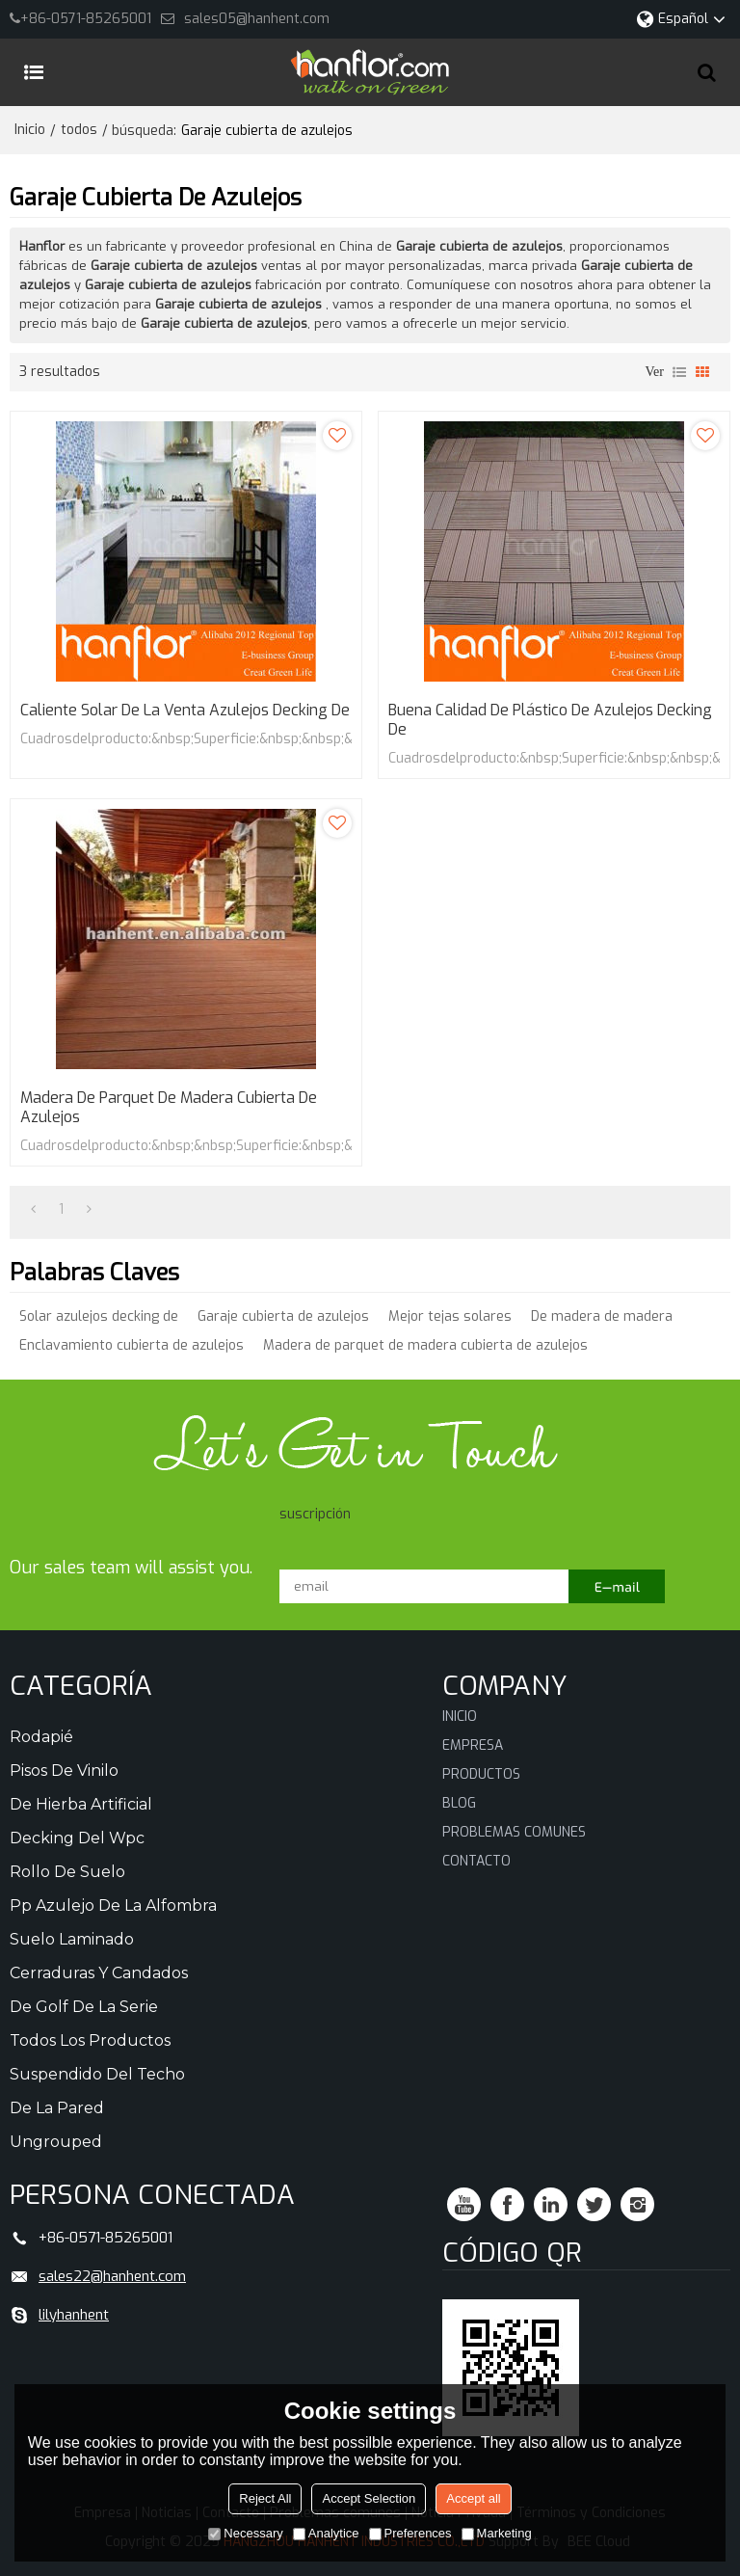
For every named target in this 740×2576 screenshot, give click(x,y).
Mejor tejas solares (450, 1316)
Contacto (476, 1861)
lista (679, 372)
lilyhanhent (74, 2314)
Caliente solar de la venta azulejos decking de (185, 710)
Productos (481, 1774)
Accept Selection (368, 2498)
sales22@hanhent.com (112, 2276)
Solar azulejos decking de (98, 1316)
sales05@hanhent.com (257, 19)
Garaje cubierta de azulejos (283, 1316)
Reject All (265, 2498)
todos (79, 130)
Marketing (497, 2533)
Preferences (410, 2533)
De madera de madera (602, 1316)
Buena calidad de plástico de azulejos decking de (550, 720)
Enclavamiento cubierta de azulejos (131, 1345)
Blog (459, 1803)
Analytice (326, 2533)
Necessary (245, 2533)
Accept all (473, 2498)
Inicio (29, 130)
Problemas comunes (514, 1832)
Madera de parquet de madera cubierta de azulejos (168, 1107)
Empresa (472, 1745)
